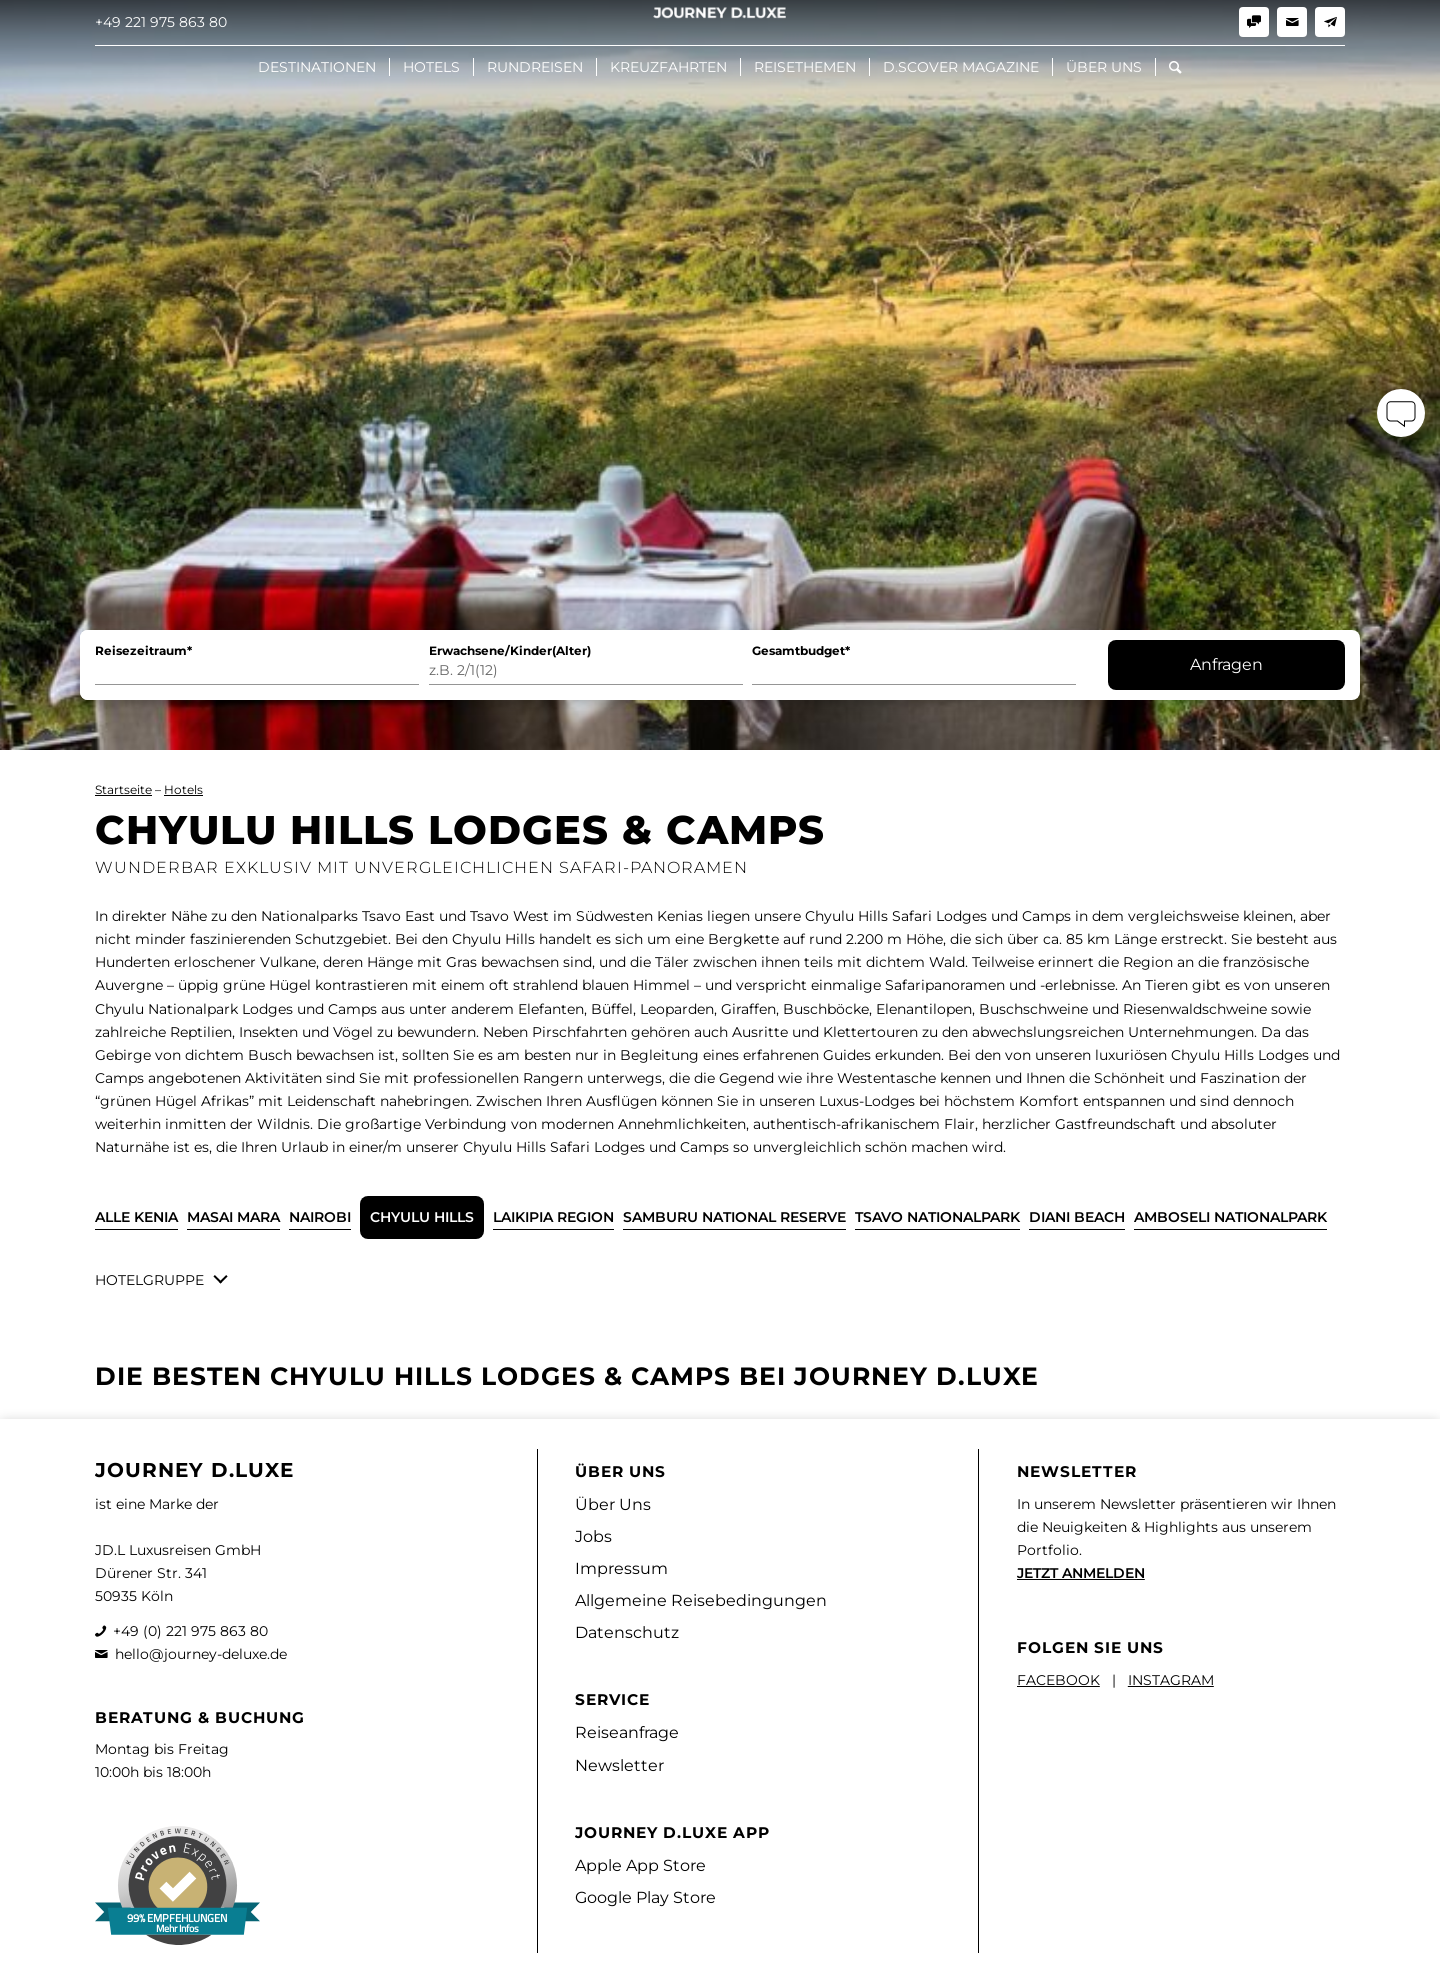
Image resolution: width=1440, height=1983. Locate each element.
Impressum (621, 1568)
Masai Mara (233, 1217)
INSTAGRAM (1171, 1680)
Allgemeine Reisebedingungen (701, 1600)
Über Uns (613, 1504)
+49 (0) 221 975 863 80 (190, 1631)
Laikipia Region (553, 1217)
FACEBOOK (1058, 1680)
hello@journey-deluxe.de (201, 1654)
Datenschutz (627, 1632)
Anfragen (1226, 664)
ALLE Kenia (136, 1217)
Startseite (123, 789)
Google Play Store (645, 1897)
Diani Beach (1077, 1217)
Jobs (593, 1536)
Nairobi (320, 1217)
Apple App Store (640, 1865)
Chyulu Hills (422, 1217)
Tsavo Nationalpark (937, 1217)
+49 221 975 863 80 (161, 22)
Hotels (183, 789)
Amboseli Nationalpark (1230, 1217)
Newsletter (619, 1765)
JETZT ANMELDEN (1081, 1573)
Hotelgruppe (149, 1280)
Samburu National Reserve (734, 1217)
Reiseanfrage (627, 1732)
